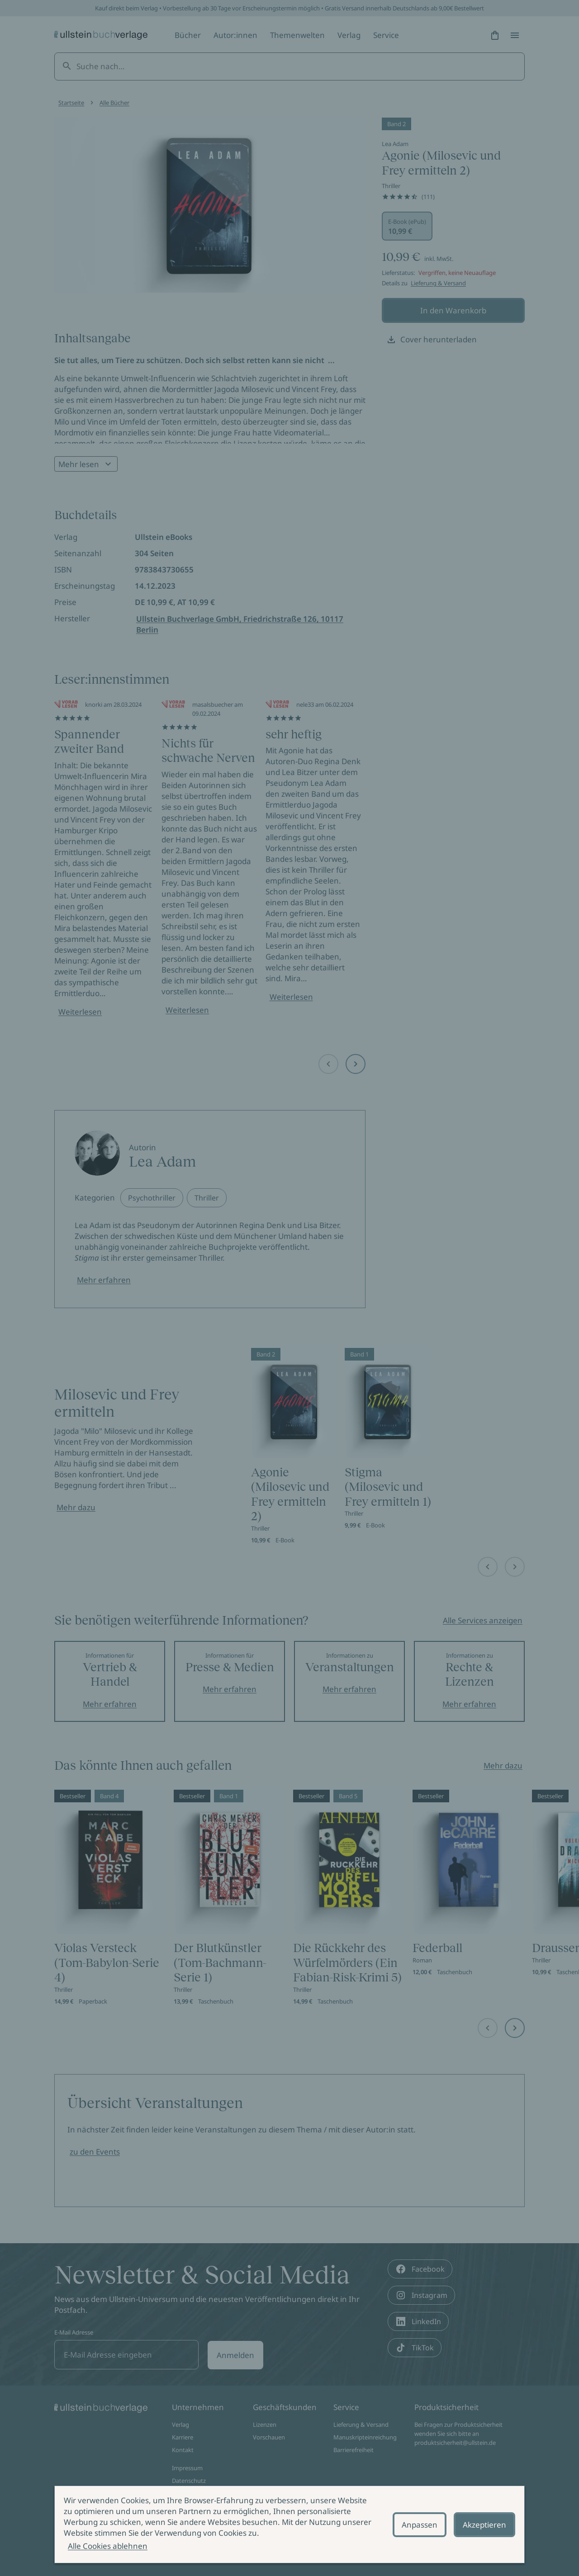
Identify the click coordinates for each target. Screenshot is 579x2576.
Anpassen (419, 2524)
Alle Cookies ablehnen (107, 2546)
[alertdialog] (289, 2524)
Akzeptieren (484, 2524)
